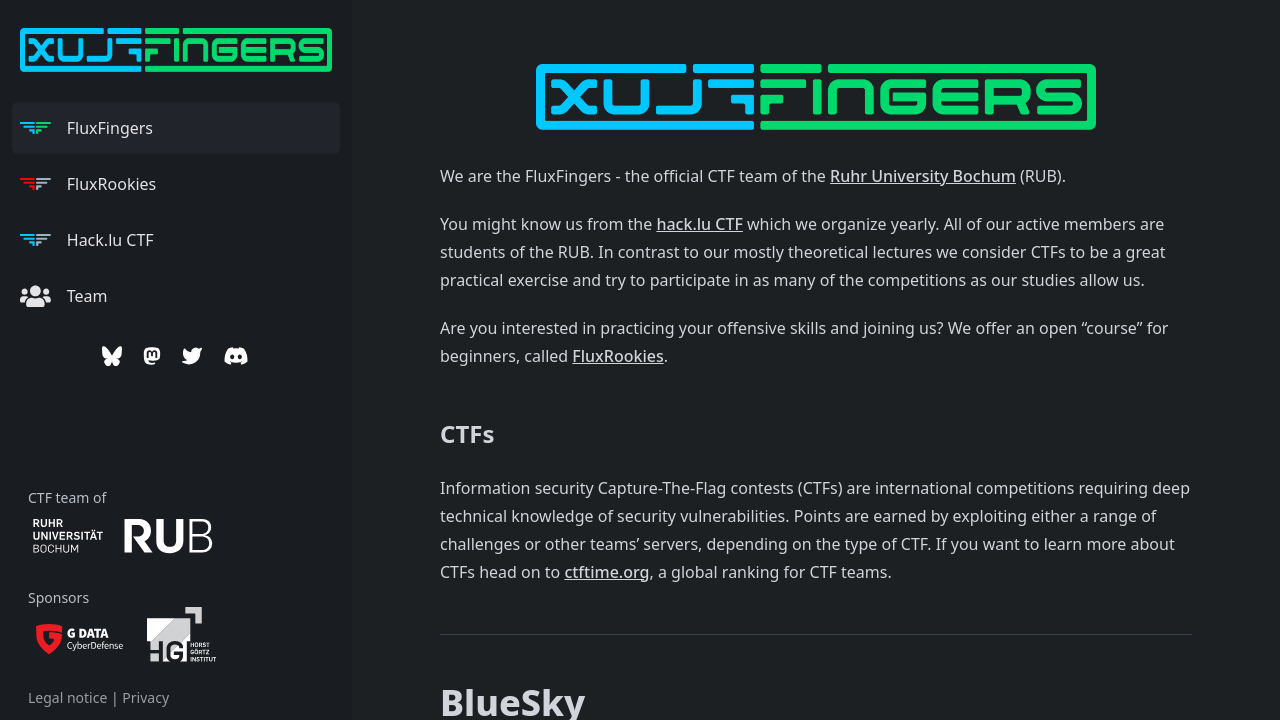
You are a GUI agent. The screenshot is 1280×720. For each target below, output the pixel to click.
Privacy (145, 697)
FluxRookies (617, 356)
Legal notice (67, 697)
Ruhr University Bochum (923, 176)
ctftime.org (606, 572)
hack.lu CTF (699, 224)
